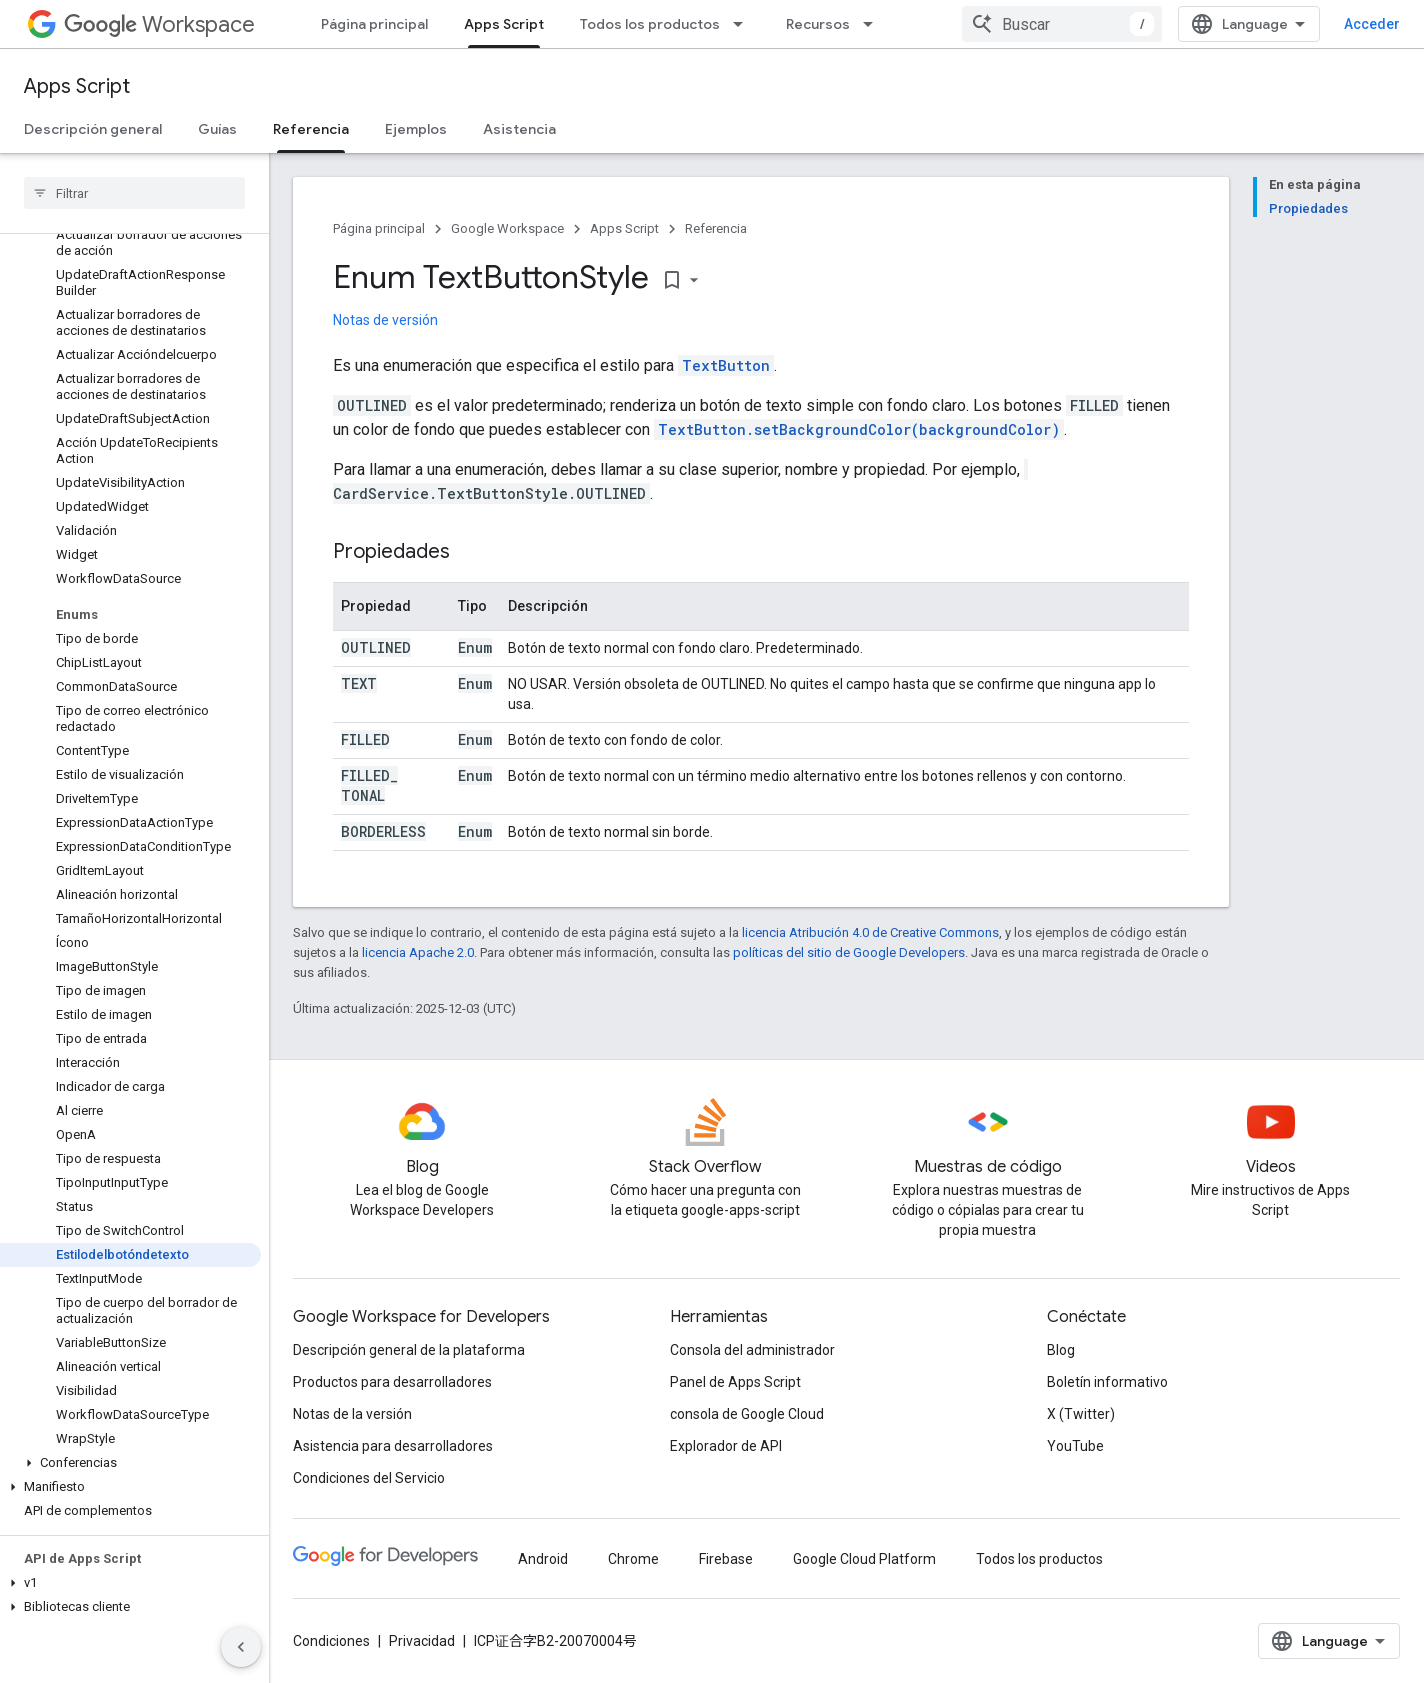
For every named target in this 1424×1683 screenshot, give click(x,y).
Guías (217, 129)
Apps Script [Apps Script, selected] (504, 24)
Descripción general (93, 129)
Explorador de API (726, 1446)
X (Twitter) (1081, 1414)
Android (543, 1559)
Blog (1061, 1350)
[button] (130, 1463)
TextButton (726, 365)
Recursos (818, 24)
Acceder (1372, 24)
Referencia (716, 228)
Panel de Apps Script (735, 1382)
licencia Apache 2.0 (418, 952)
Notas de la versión (352, 1414)
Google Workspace (507, 228)
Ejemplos (416, 129)
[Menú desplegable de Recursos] (874, 24)
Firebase (726, 1559)
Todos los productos (650, 24)
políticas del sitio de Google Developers (849, 952)
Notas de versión (385, 320)
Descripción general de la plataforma (409, 1350)
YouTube (1075, 1446)
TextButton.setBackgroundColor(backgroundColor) (859, 429)
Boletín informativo (1107, 1382)
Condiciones (331, 1641)
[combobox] (1062, 24)
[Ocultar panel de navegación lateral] (241, 1647)
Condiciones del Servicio (369, 1478)
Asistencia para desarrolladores (393, 1446)
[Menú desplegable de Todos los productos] (744, 24)
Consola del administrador (752, 1350)
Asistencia (519, 129)
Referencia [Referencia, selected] (311, 129)
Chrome (633, 1559)
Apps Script (77, 86)
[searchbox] (134, 193)
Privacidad (422, 1641)
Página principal (374, 24)
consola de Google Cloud (747, 1414)
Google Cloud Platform (864, 1559)
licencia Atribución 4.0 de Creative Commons (870, 932)
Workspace (159, 24)
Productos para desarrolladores (392, 1382)
